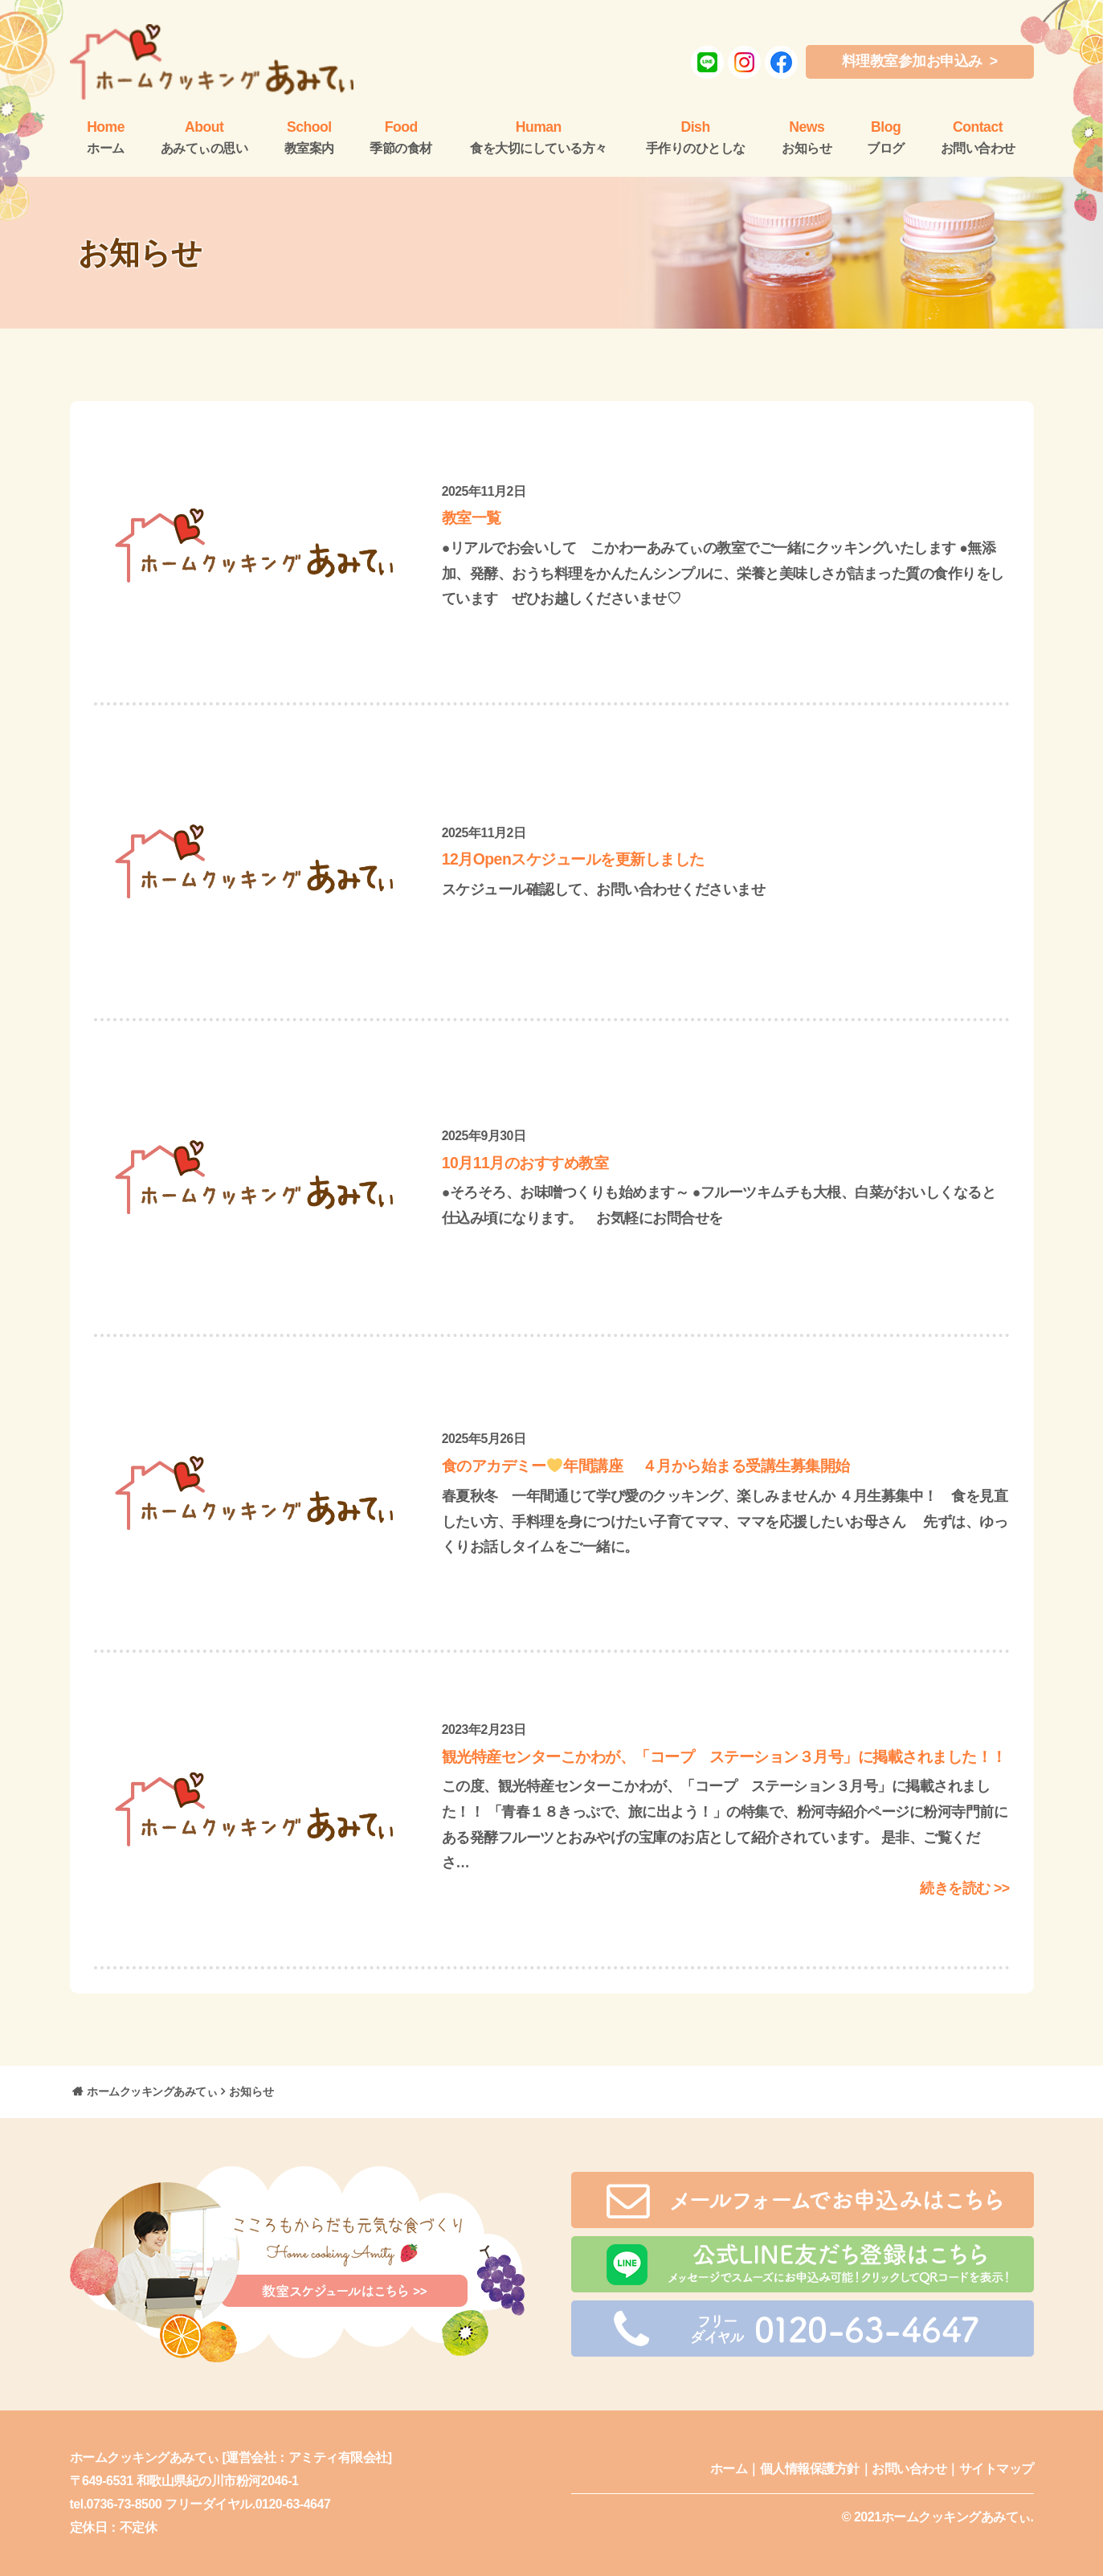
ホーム (729, 2469)
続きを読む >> (964, 1888)
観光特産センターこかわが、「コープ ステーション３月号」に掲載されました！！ (724, 1756)
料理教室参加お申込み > (920, 61)
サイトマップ (996, 2469)
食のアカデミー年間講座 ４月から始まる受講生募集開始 (646, 1465)
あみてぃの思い (204, 136)
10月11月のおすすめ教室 (525, 1162)
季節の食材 (401, 136)
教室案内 (309, 136)
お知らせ (806, 136)
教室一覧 (471, 517)
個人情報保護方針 (810, 2469)
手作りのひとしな (696, 136)
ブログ (886, 136)
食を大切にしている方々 (538, 136)
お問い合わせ (978, 136)
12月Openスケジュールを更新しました (573, 859)
